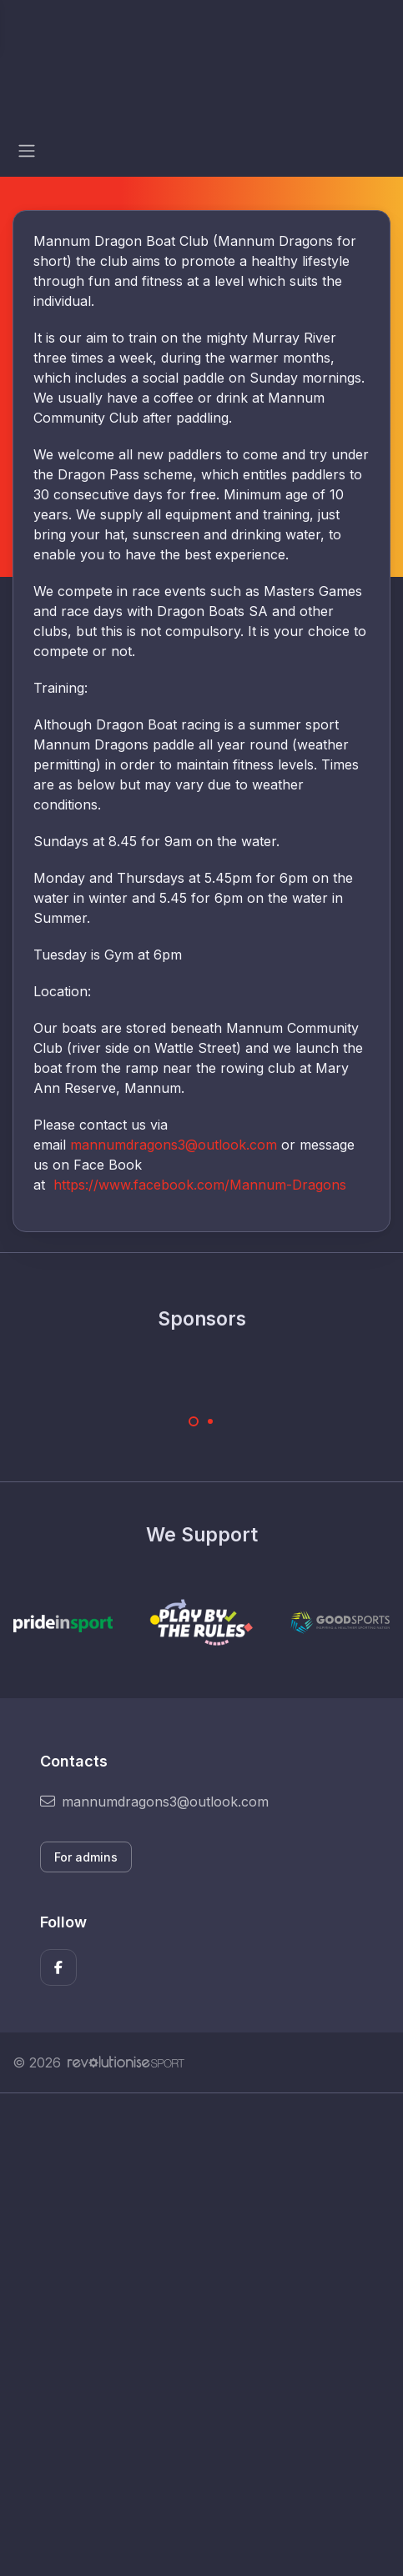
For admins (86, 1857)
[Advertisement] (201, 2334)
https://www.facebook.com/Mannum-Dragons (199, 1184)
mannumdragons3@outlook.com (173, 1144)
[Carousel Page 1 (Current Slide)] (194, 1421)
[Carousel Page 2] (210, 1421)
